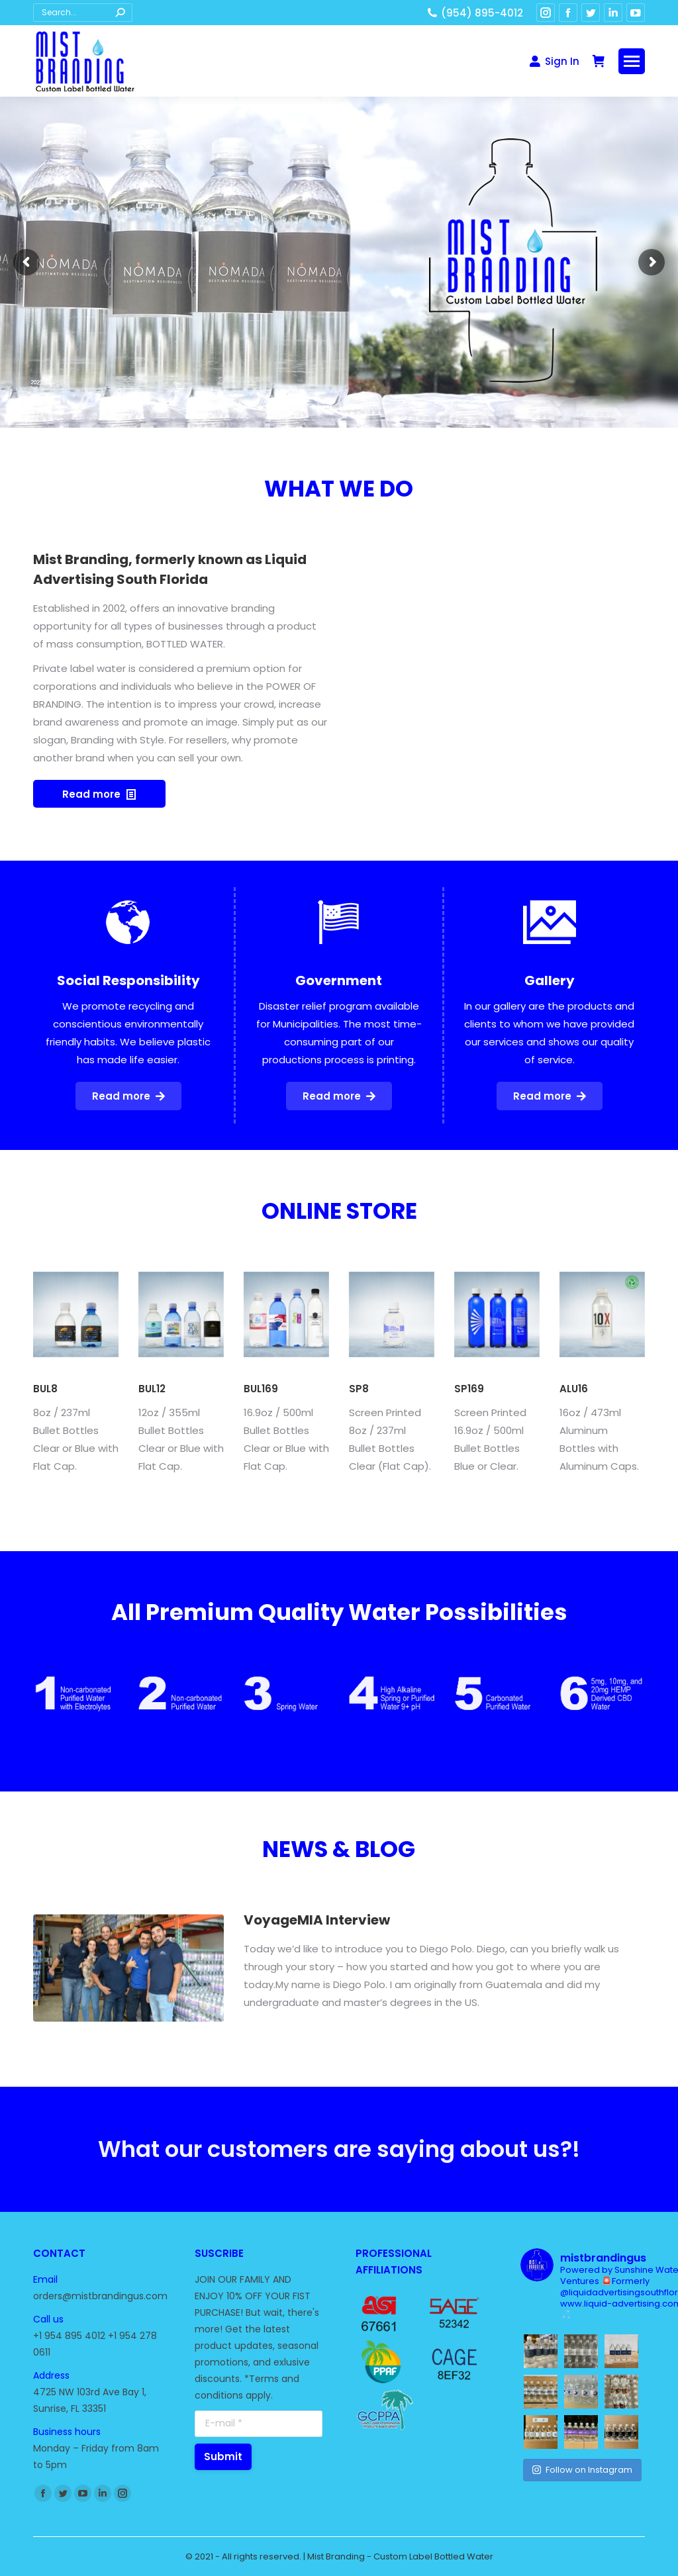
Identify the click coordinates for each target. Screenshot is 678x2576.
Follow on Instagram (582, 2469)
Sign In (554, 61)
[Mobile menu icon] (631, 61)
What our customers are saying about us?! (339, 2168)
